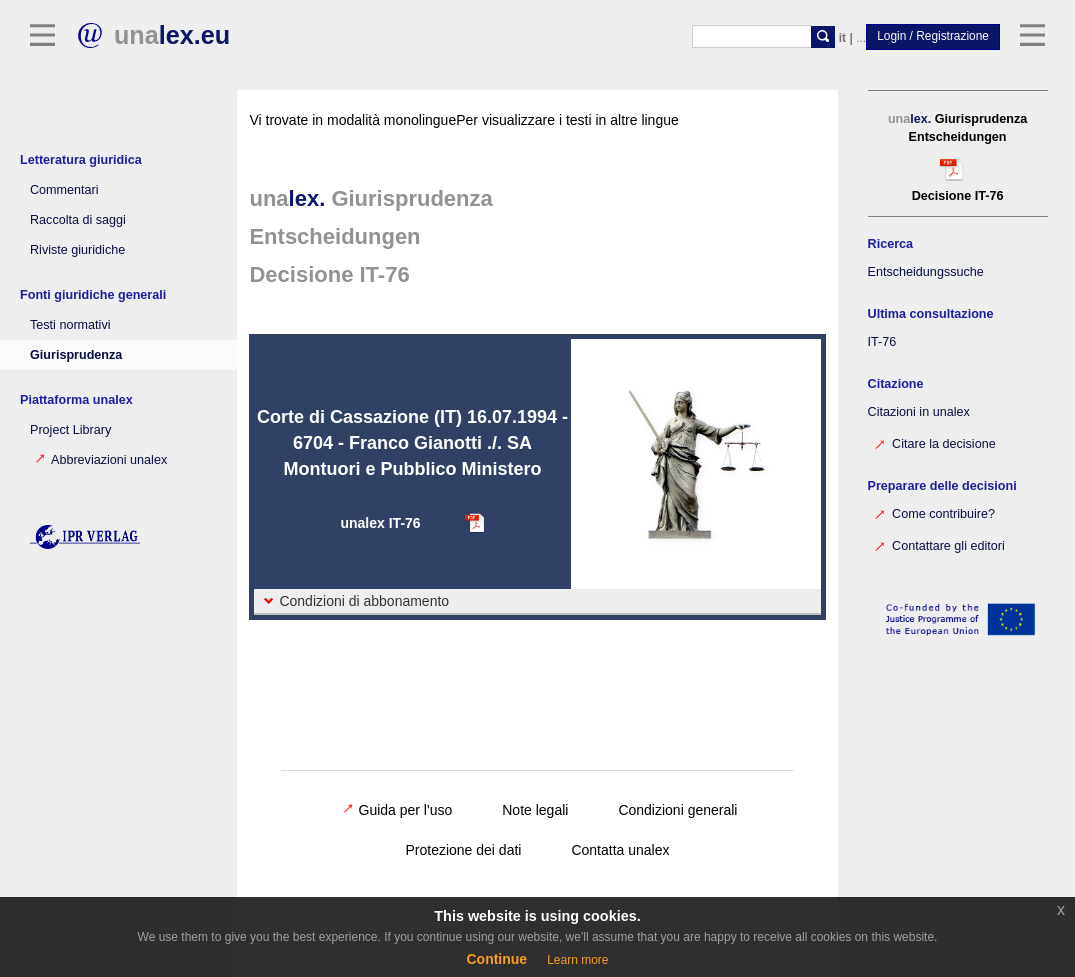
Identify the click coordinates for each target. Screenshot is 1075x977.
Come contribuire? (921, 512)
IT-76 (869, 342)
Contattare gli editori (926, 544)
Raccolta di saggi (78, 220)
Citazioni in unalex (906, 412)
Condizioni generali (677, 810)
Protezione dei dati (463, 850)
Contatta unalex (620, 850)
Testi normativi (70, 325)
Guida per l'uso (398, 810)
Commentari (64, 190)
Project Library (70, 430)
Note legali (535, 810)
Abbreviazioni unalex (101, 460)
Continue (496, 959)
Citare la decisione (921, 442)
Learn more (577, 960)
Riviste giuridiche (77, 250)
